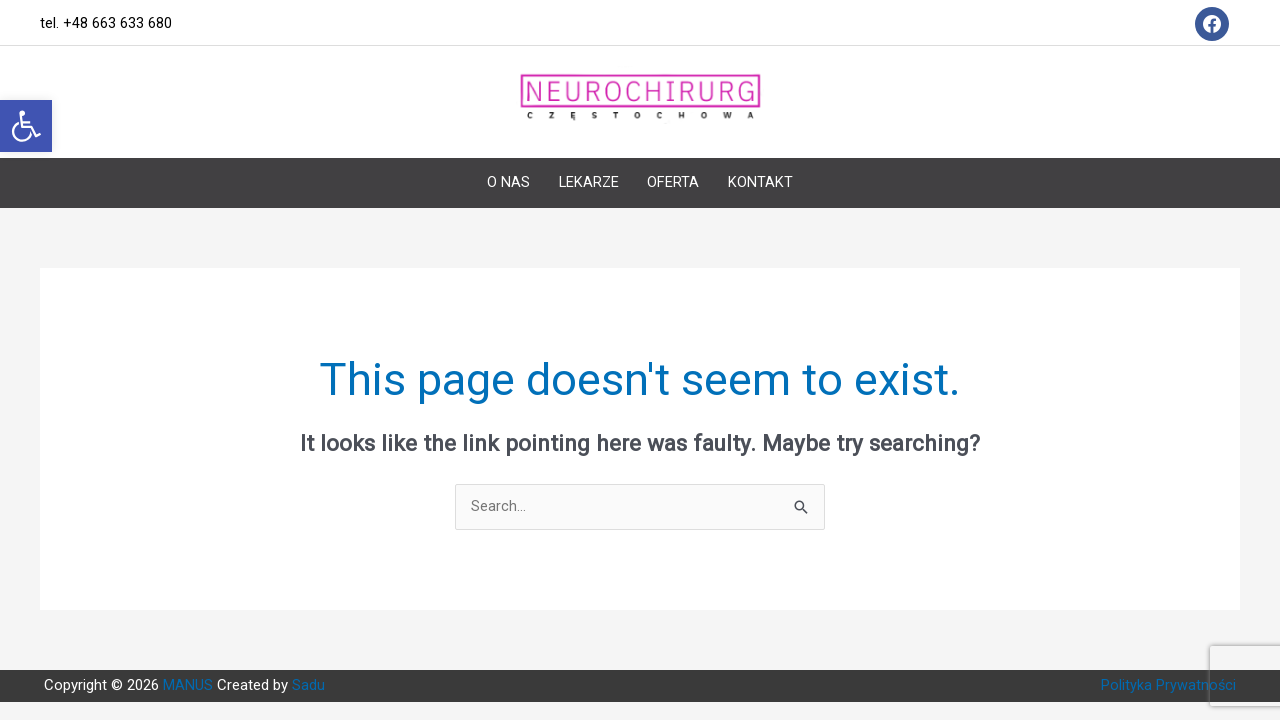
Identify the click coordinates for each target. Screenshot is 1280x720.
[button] (26, 126)
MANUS (190, 667)
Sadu (306, 667)
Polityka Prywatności (1168, 667)
